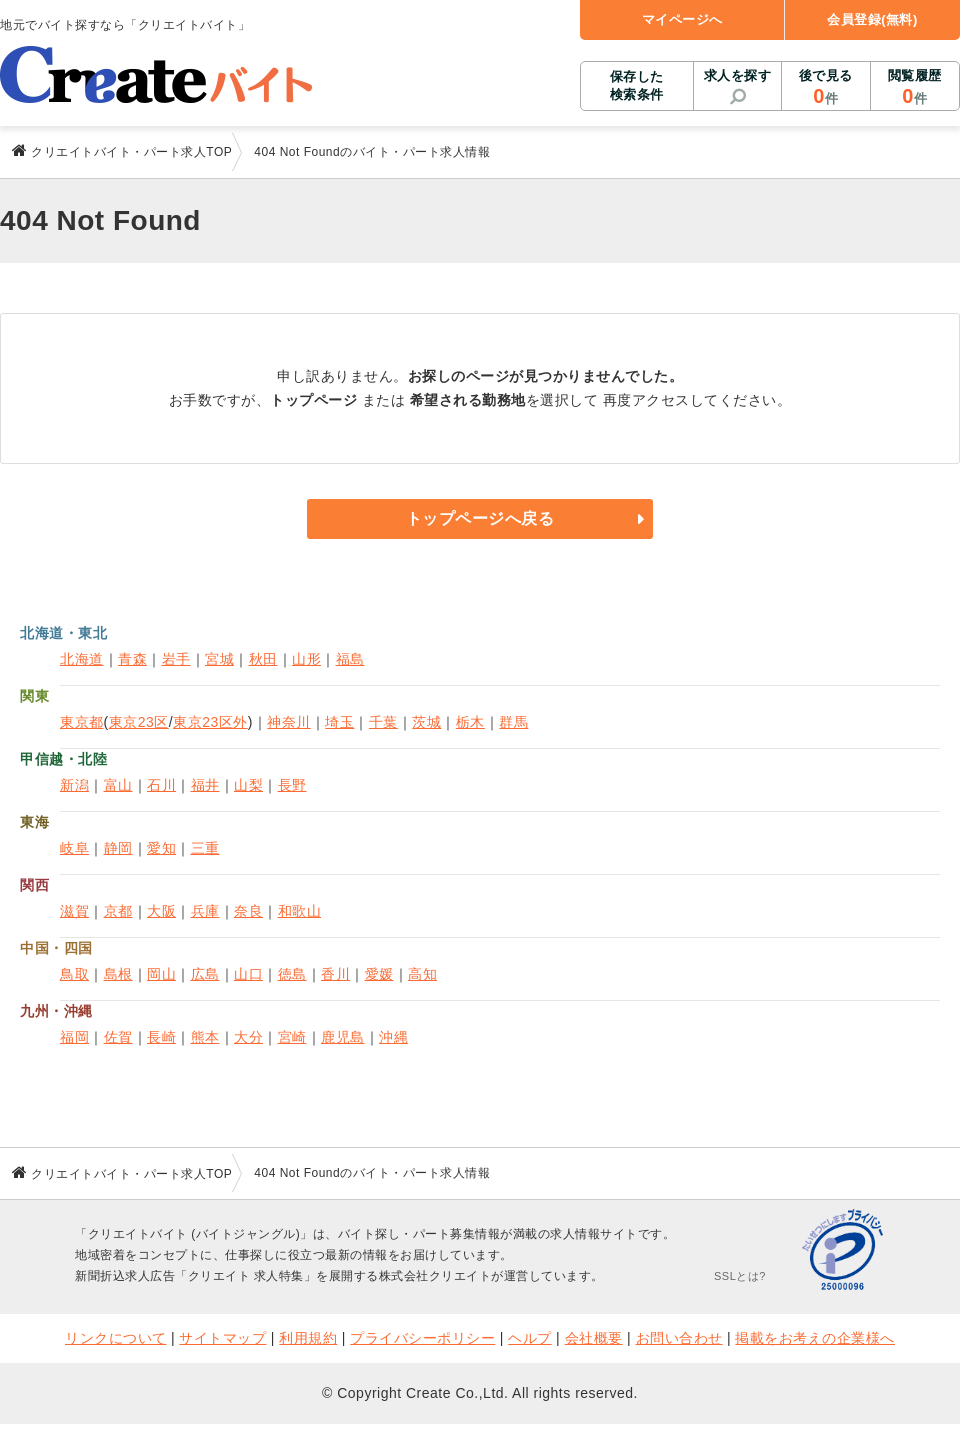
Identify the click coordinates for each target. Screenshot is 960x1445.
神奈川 (289, 722)
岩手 (176, 659)
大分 (248, 1037)
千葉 (383, 722)
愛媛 (379, 974)
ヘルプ (530, 1338)
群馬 (513, 722)
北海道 (82, 659)
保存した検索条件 (637, 85)
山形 (306, 659)
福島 (350, 659)
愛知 (161, 848)
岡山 (161, 974)
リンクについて (116, 1338)
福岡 (74, 1037)
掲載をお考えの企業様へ (815, 1338)
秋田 (263, 659)
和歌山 (300, 911)
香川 (335, 974)
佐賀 (118, 1037)
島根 (118, 974)
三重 (205, 848)
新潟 (74, 785)
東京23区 (139, 722)
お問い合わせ (679, 1338)
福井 (205, 785)
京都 (118, 911)
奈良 (248, 911)
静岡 (118, 848)
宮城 (219, 659)
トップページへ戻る (480, 518)
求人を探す (738, 75)
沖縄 (393, 1037)
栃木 (470, 722)
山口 (248, 974)
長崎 (161, 1037)
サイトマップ (222, 1338)
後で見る (825, 88)
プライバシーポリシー (422, 1338)
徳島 (292, 974)
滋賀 (74, 911)
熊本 (205, 1037)
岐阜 (74, 848)
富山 (118, 785)
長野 (292, 785)
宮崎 (292, 1037)
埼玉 (339, 722)
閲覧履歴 (915, 88)
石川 (161, 785)
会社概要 (594, 1338)
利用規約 (308, 1338)
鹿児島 (343, 1037)
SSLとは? (740, 1276)
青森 (132, 659)
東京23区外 (210, 722)
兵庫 (205, 911)
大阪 (161, 911)
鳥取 (74, 974)
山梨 (248, 785)
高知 (422, 974)
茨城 (426, 722)
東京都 (82, 722)
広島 (205, 974)
